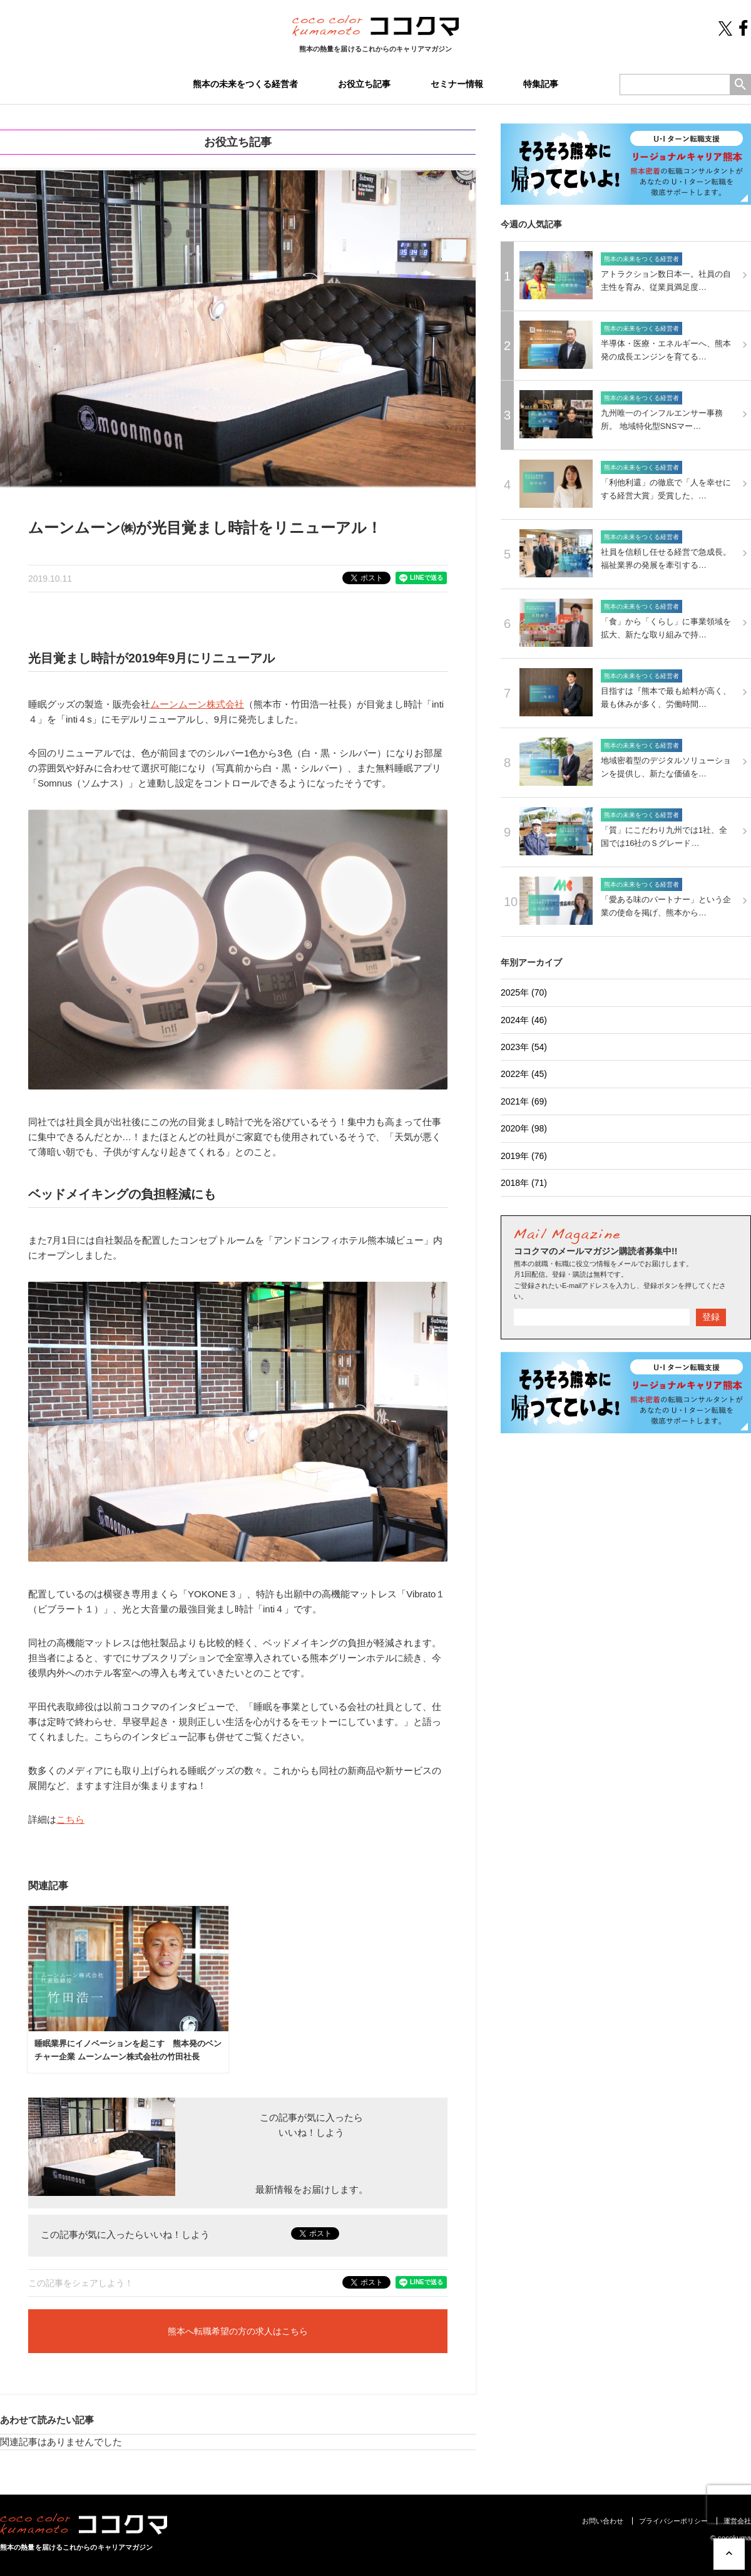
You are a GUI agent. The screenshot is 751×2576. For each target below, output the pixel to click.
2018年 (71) (524, 1183)
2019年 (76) (524, 1156)
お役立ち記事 (364, 84)
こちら (70, 1819)
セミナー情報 (457, 84)
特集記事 (540, 84)
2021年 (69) (524, 1101)
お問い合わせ (602, 2521)
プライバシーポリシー (673, 2521)
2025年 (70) (524, 992)
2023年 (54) (524, 1047)
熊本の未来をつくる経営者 (245, 84)
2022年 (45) (524, 1074)
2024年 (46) (524, 1020)
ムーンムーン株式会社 (197, 704)
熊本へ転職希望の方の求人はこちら (238, 2331)
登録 (711, 1317)
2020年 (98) (524, 1128)
